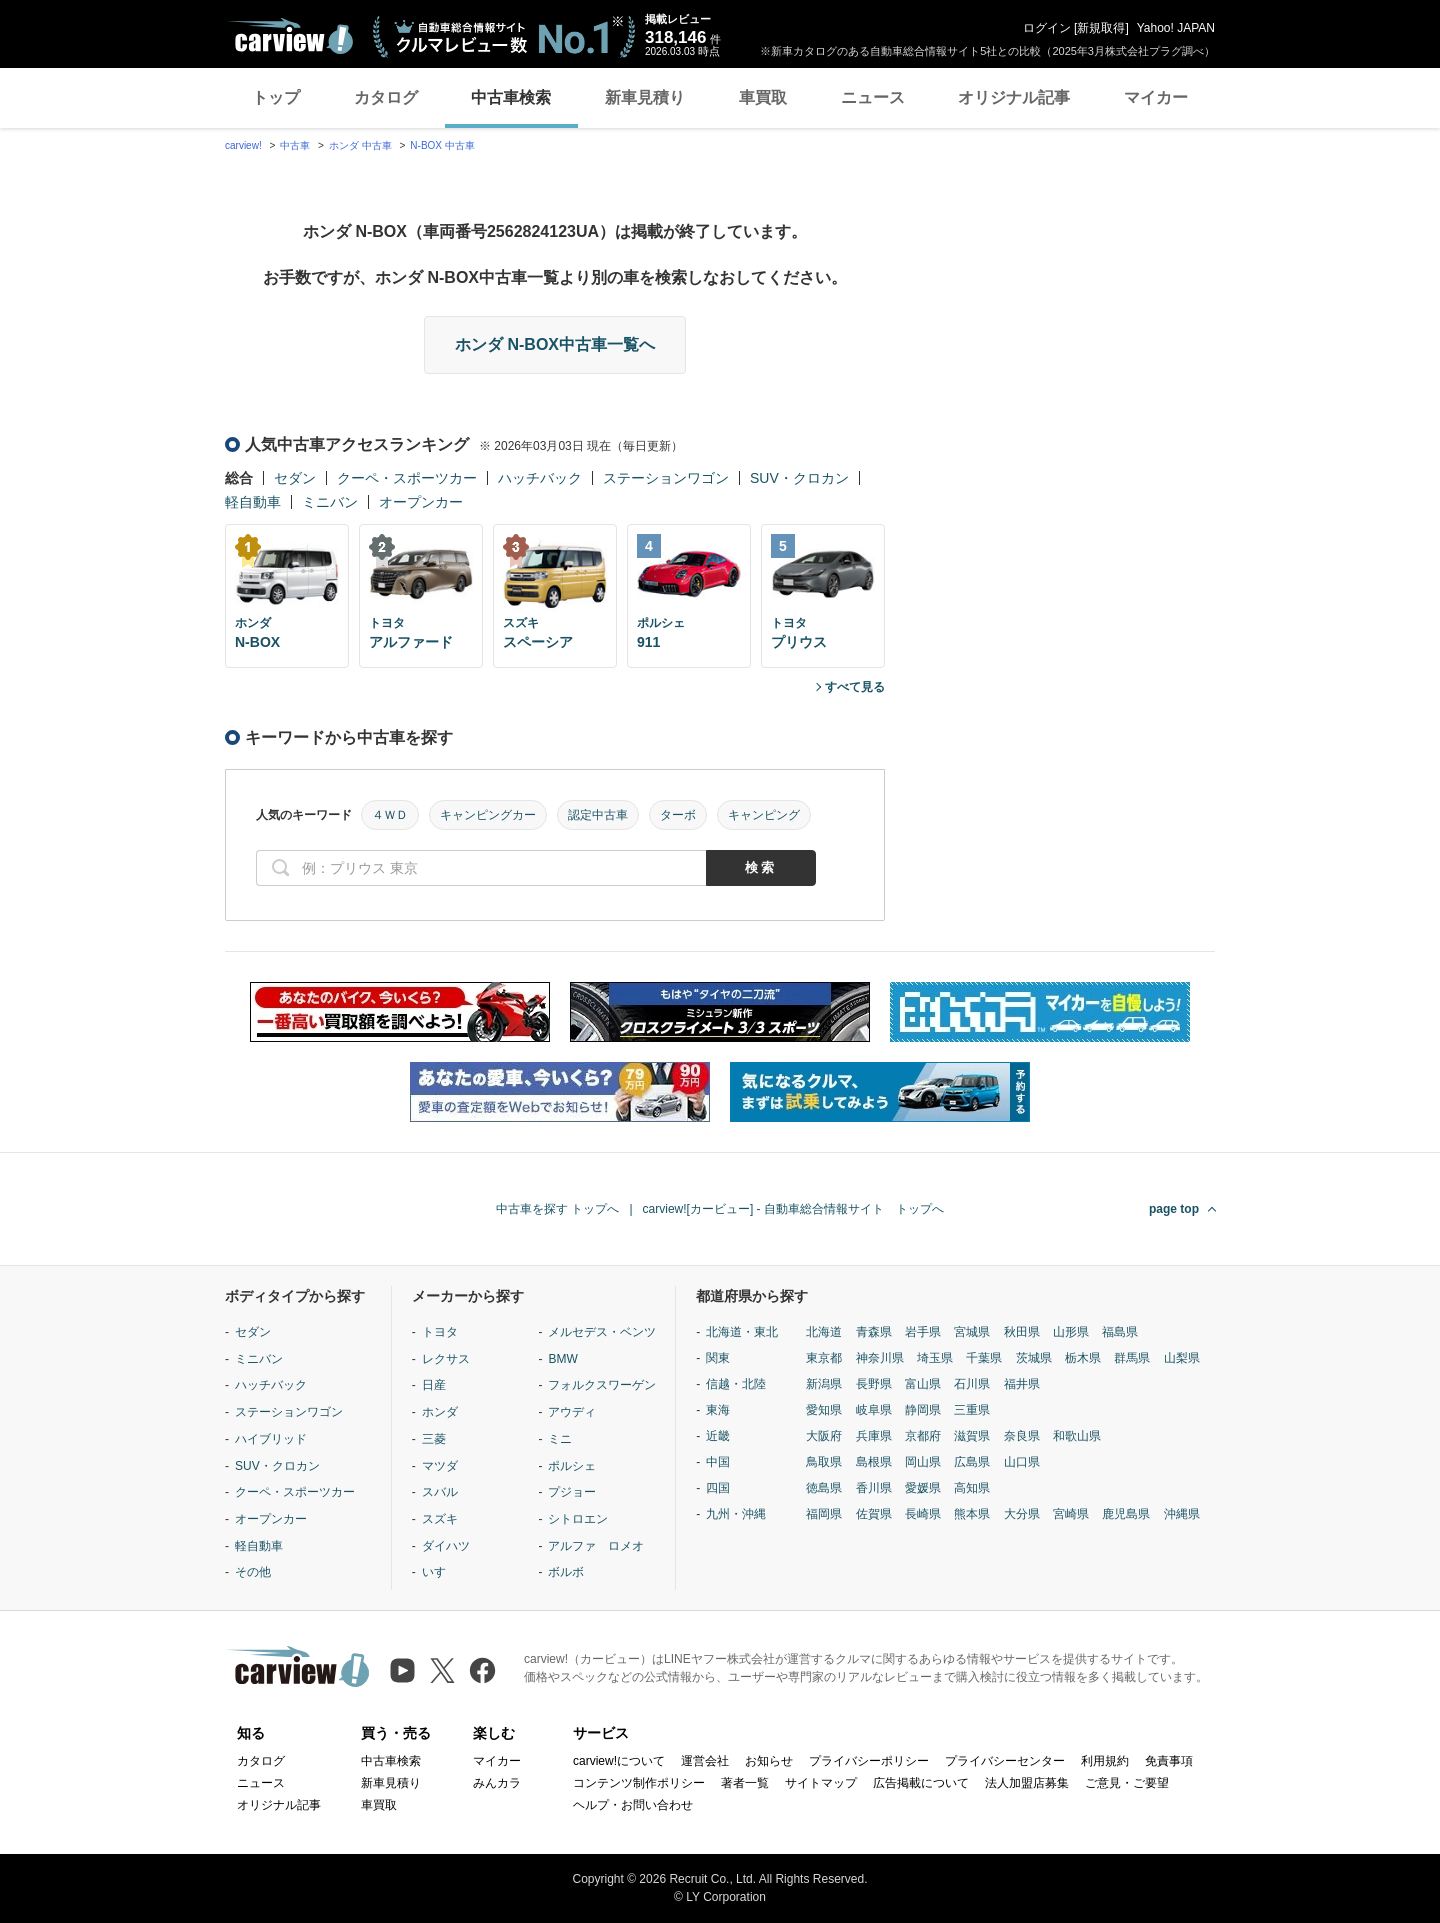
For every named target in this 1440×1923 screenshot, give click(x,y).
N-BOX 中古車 (442, 145)
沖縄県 (1182, 1514)
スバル (440, 1492)
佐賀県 (874, 1514)
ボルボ (566, 1572)
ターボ (678, 815)
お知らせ (769, 1761)
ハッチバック (540, 478)
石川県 (972, 1384)
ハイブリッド (271, 1439)
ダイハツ (446, 1546)
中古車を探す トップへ (557, 1209)
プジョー (572, 1492)
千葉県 (984, 1358)
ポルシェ (572, 1466)
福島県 (1120, 1332)
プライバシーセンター (1005, 1761)
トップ (276, 97)
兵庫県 (874, 1436)
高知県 (972, 1488)
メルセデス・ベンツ (602, 1332)
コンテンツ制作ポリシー (639, 1783)
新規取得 (1101, 28)
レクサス (446, 1359)
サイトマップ (821, 1783)
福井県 (1022, 1384)
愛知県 (824, 1410)
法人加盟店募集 (1027, 1783)
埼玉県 (935, 1358)
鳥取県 (824, 1462)
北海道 (824, 1332)
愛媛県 (923, 1488)
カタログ (386, 97)
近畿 (718, 1436)
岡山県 (923, 1462)
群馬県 (1132, 1358)
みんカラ (497, 1783)
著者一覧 (745, 1783)
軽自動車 (253, 502)
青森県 (874, 1332)
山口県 (1022, 1462)
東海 (718, 1410)
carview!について (619, 1761)
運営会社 (705, 1761)
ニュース (873, 97)
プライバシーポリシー (869, 1761)
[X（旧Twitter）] (442, 1670)
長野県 (874, 1384)
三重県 (972, 1410)
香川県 (874, 1488)
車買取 (763, 97)
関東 (718, 1358)
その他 (253, 1572)
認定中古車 (598, 815)
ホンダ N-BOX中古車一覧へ (555, 344)
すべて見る (855, 687)
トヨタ (440, 1332)
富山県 (923, 1384)
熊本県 (972, 1514)
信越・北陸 (736, 1384)
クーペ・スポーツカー (407, 478)
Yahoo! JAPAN (1176, 28)
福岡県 (824, 1514)
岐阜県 (874, 1410)
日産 (434, 1385)
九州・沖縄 (736, 1514)
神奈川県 (880, 1358)
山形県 (1071, 1332)
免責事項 (1169, 1761)
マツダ (440, 1466)
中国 (718, 1462)
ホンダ (440, 1412)
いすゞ (440, 1572)
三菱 (434, 1439)
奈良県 (1022, 1436)
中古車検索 (511, 97)
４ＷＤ (390, 815)
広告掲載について (921, 1783)
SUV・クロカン (799, 478)
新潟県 (824, 1384)
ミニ (560, 1439)
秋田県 (1022, 1332)
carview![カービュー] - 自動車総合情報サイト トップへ (793, 1209)
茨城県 (1034, 1358)
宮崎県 (1071, 1514)
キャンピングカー (488, 815)
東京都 (824, 1358)
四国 (718, 1488)
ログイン (1047, 28)
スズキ (440, 1519)
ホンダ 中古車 (360, 145)
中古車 (295, 145)
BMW (562, 1359)
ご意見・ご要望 (1127, 1783)
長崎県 (923, 1514)
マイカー (1156, 97)
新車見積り (645, 97)
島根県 (874, 1462)
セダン (295, 478)
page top (1174, 1209)
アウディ (572, 1412)
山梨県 (1182, 1358)
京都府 (923, 1436)
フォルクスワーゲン (602, 1385)
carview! (243, 145)
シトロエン (578, 1519)
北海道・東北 (742, 1332)
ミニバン (330, 502)
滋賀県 (972, 1436)
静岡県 (923, 1410)
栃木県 (1083, 1358)
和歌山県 (1077, 1436)
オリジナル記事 (1014, 97)
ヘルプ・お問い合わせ (633, 1805)
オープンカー (421, 502)
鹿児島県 (1126, 1514)
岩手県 (923, 1332)
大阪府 (824, 1436)
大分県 (1022, 1514)
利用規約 (1105, 1761)
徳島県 (824, 1488)
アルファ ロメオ (596, 1546)
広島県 (972, 1462)
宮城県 (972, 1332)
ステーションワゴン (666, 478)
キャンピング (764, 815)
